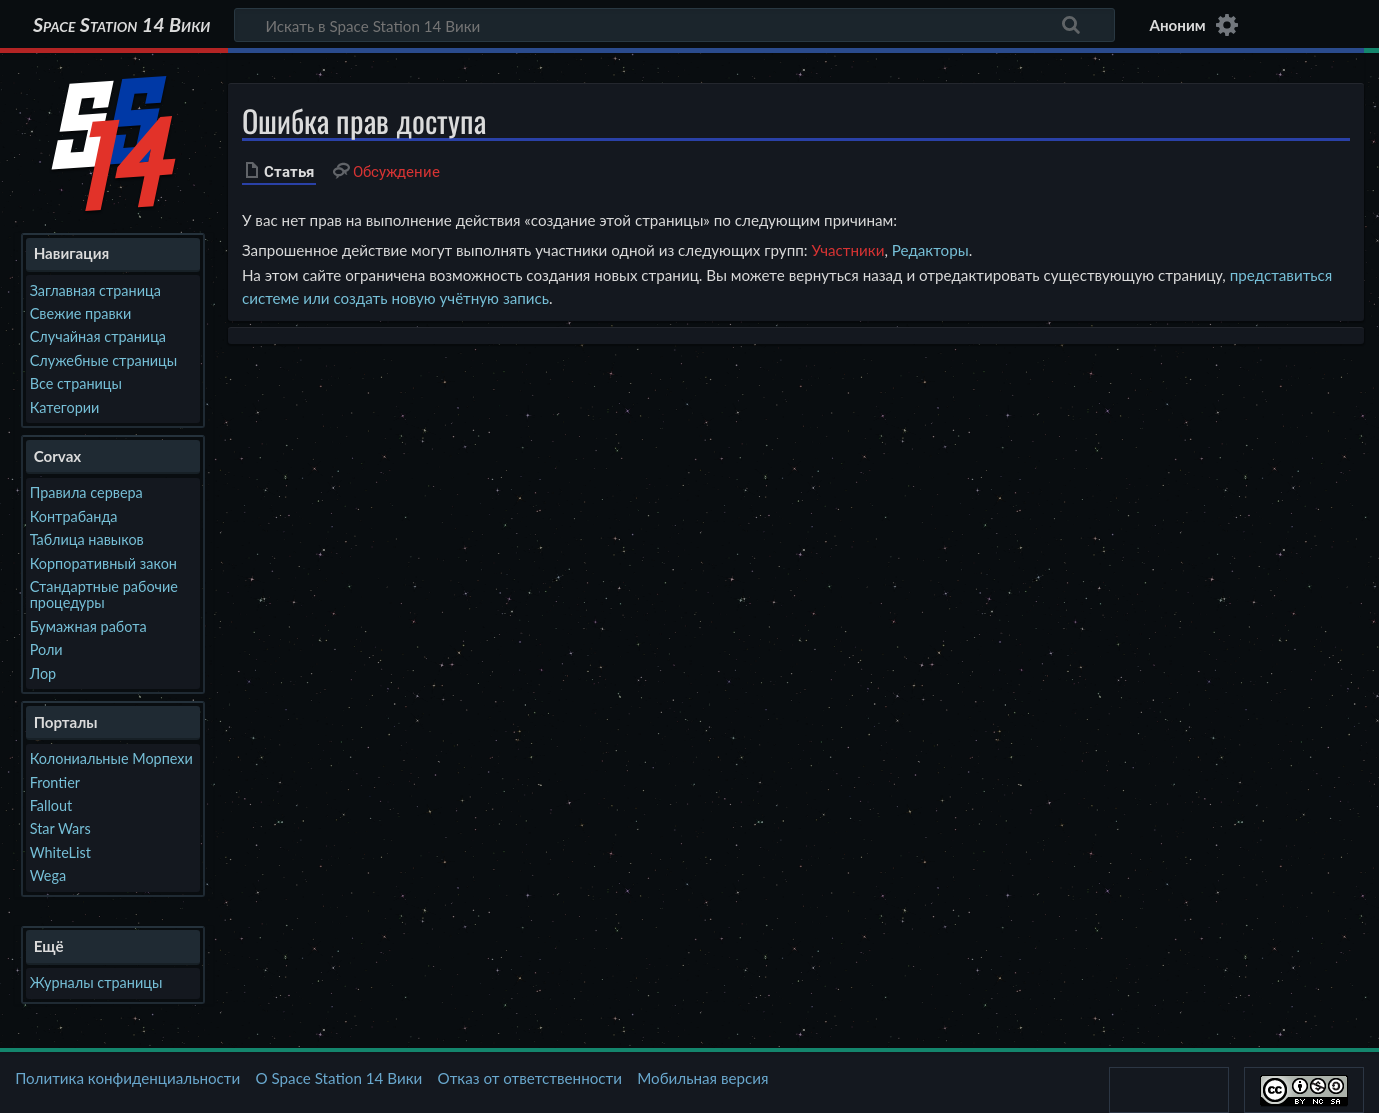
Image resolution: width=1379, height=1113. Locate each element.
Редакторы (930, 250)
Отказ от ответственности (530, 1078)
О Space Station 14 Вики (338, 1078)
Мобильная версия (702, 1078)
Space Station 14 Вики (121, 25)
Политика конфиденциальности (127, 1078)
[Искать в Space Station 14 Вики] (674, 25)
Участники (847, 250)
